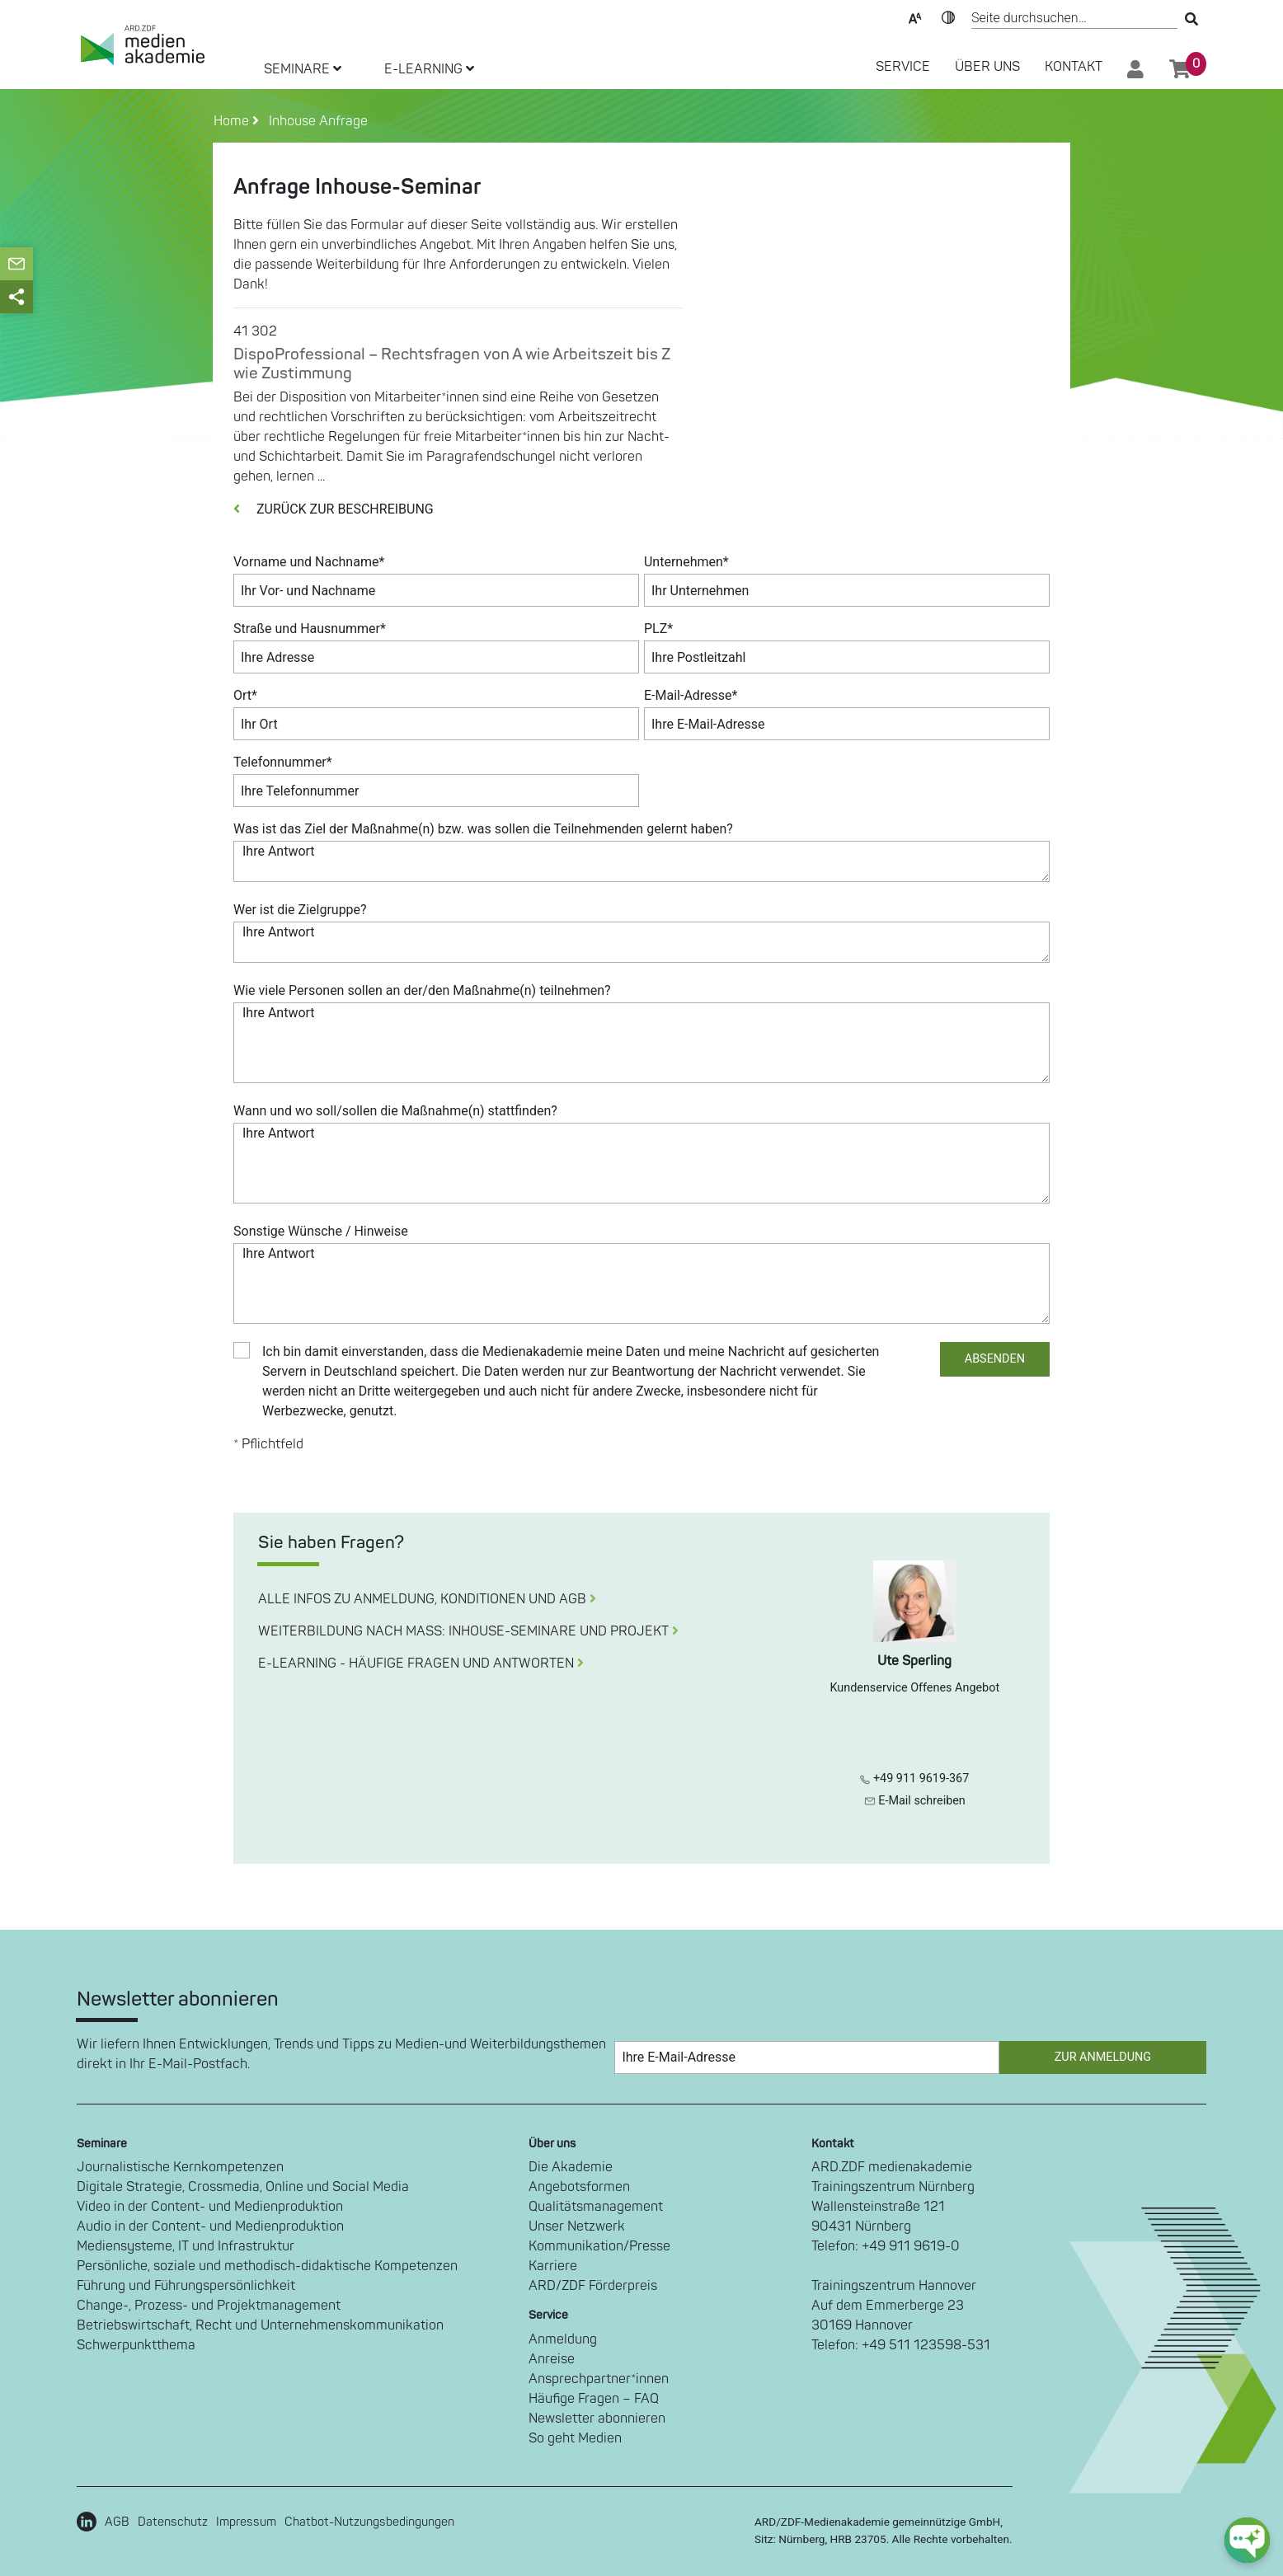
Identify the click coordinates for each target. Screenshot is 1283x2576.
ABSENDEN (995, 1359)
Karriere (553, 2266)
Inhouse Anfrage (315, 121)
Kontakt (1073, 67)
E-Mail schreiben (915, 1801)
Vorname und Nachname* (308, 562)
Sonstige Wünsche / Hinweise (320, 1231)
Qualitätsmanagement (596, 2206)
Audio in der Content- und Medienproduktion (210, 2226)
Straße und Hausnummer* (309, 628)
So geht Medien (575, 2438)
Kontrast (948, 16)
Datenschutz (173, 2522)
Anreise (552, 2359)
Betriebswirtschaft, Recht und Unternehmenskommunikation (260, 2325)
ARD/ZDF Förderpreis (593, 2286)
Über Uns (987, 67)
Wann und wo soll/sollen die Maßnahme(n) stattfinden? (395, 1111)
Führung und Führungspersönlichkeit (186, 2286)
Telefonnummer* (282, 762)
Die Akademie (571, 2167)
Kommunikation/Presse (599, 2246)
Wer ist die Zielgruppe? (300, 909)
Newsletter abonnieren (597, 2418)
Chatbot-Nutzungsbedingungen (369, 2522)
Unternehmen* (686, 562)
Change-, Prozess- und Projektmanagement (209, 2305)
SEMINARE (302, 69)
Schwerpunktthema (136, 2345)
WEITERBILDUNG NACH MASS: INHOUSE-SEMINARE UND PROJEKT (468, 1631)
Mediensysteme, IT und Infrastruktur (185, 2246)
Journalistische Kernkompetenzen (180, 2167)
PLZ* (658, 628)
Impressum (246, 2522)
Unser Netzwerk (577, 2226)
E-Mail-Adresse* (691, 695)
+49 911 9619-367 (914, 1778)
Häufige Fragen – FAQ (594, 2399)
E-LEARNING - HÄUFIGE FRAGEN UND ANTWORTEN (421, 1663)
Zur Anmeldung (1103, 2057)
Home (233, 121)
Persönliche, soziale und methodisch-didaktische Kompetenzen (267, 2266)
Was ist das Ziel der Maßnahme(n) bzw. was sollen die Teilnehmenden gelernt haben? (483, 829)
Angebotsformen (579, 2187)
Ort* (245, 695)
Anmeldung (563, 2339)
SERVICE (903, 67)
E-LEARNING (429, 69)
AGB (117, 2522)
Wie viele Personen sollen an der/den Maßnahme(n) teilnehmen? (422, 990)
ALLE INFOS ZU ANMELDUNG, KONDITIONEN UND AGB (427, 1599)
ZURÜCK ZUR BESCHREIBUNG (333, 509)
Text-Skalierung (915, 16)
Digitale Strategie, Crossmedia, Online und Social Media (243, 2187)
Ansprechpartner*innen (599, 2379)
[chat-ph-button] (1247, 2540)
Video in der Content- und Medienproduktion (210, 2206)
